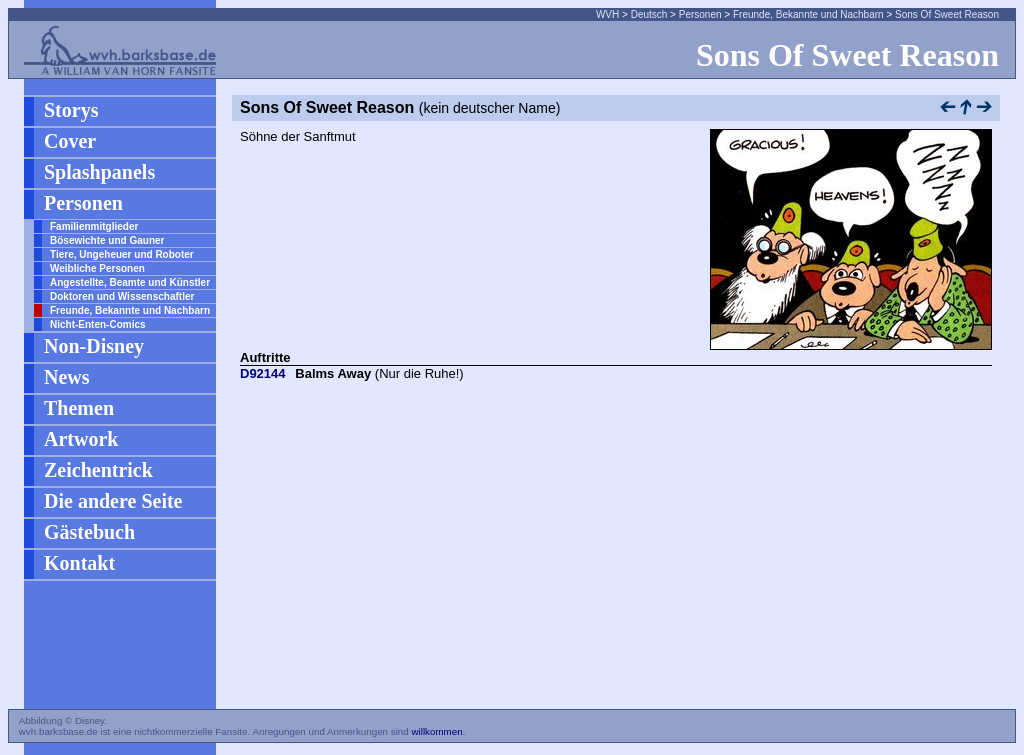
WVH (607, 14)
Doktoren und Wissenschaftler (122, 296)
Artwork (81, 439)
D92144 (263, 373)
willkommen (436, 731)
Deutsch (649, 14)
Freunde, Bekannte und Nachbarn (808, 14)
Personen (700, 14)
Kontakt (79, 563)
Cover (70, 141)
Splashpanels (99, 172)
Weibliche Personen (97, 268)
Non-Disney (94, 346)
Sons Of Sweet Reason (947, 14)
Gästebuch (89, 532)
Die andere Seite (113, 501)
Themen (79, 408)
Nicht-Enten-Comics (98, 324)
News (67, 377)
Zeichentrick (98, 470)
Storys (71, 110)
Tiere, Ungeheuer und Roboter (122, 254)
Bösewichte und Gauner (107, 240)
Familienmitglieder (94, 226)
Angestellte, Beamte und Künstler (130, 282)
